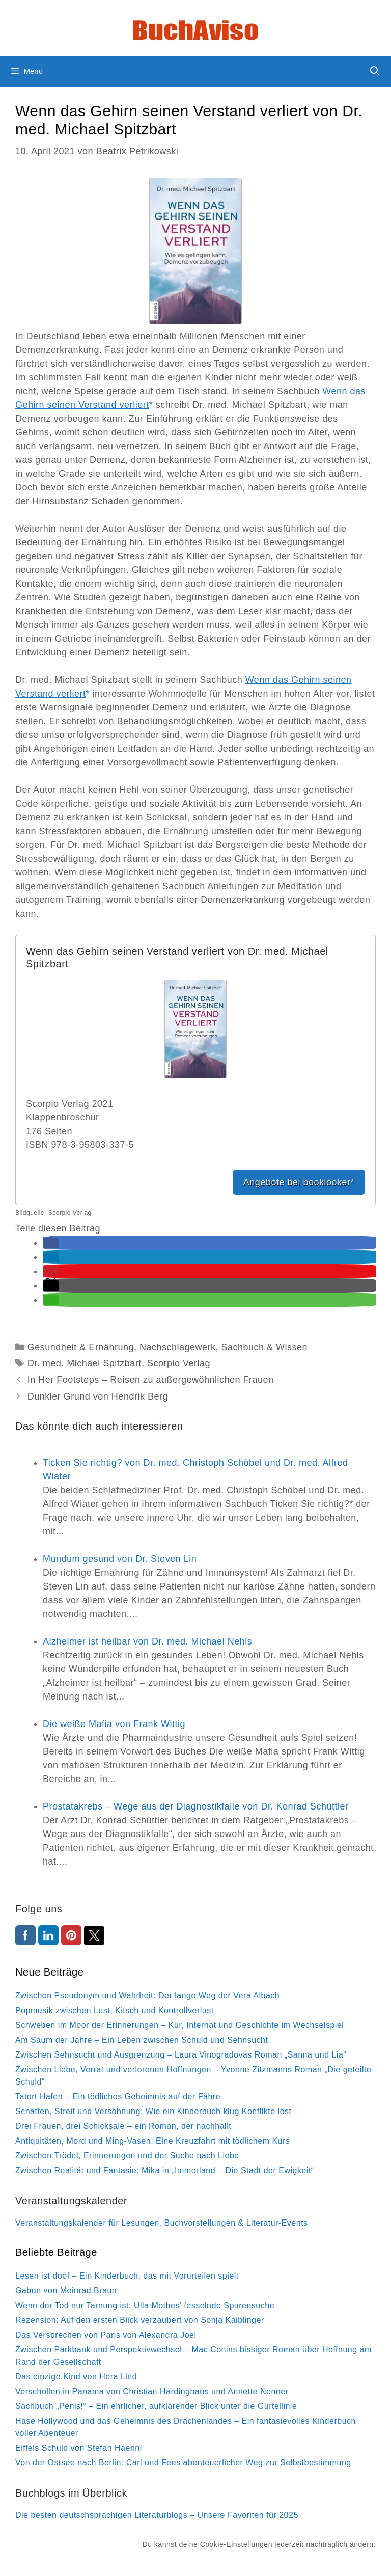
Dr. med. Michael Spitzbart (84, 1363)
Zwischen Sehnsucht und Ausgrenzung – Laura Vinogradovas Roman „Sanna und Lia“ (180, 2054)
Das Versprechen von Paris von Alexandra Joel (106, 2335)
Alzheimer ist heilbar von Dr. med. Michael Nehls (147, 1641)
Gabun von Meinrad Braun (66, 2290)
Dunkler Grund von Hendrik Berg (97, 1396)
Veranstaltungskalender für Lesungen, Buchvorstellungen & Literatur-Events (161, 2222)
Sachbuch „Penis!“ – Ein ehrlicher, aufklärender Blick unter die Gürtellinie (156, 2406)
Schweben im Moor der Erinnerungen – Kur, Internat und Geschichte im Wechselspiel (179, 2025)
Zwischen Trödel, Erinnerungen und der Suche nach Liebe (127, 2155)
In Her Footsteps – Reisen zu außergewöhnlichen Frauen (150, 1380)
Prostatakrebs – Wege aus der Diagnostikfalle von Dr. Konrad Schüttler (195, 1806)
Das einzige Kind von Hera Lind (76, 2376)
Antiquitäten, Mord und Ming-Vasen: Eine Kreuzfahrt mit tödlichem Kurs (152, 2140)
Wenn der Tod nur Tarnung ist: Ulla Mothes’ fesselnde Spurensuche (144, 2305)
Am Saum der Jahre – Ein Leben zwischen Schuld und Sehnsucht (141, 2040)
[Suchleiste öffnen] (375, 71)
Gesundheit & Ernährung (80, 1347)
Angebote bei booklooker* (298, 1182)
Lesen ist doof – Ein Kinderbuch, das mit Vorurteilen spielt (127, 2275)
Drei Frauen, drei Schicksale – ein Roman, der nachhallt (123, 2126)
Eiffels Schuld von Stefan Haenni (78, 2448)
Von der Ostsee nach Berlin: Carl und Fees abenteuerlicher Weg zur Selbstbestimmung (183, 2462)
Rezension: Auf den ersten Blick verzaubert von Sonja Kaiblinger (139, 2320)
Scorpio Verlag (178, 1363)
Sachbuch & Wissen (264, 1347)
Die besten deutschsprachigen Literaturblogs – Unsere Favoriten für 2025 (156, 2515)
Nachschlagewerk (177, 1347)
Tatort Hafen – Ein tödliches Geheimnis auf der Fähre (117, 2096)
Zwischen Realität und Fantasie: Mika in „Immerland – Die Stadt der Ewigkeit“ (164, 2170)
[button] (51, 1243)
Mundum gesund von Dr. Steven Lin (120, 1559)
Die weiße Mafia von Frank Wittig (114, 1724)
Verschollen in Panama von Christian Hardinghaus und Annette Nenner (151, 2391)
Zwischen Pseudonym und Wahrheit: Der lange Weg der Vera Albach (147, 1995)
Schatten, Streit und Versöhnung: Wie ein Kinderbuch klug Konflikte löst (153, 2111)
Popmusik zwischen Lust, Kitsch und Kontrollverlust (114, 2010)
